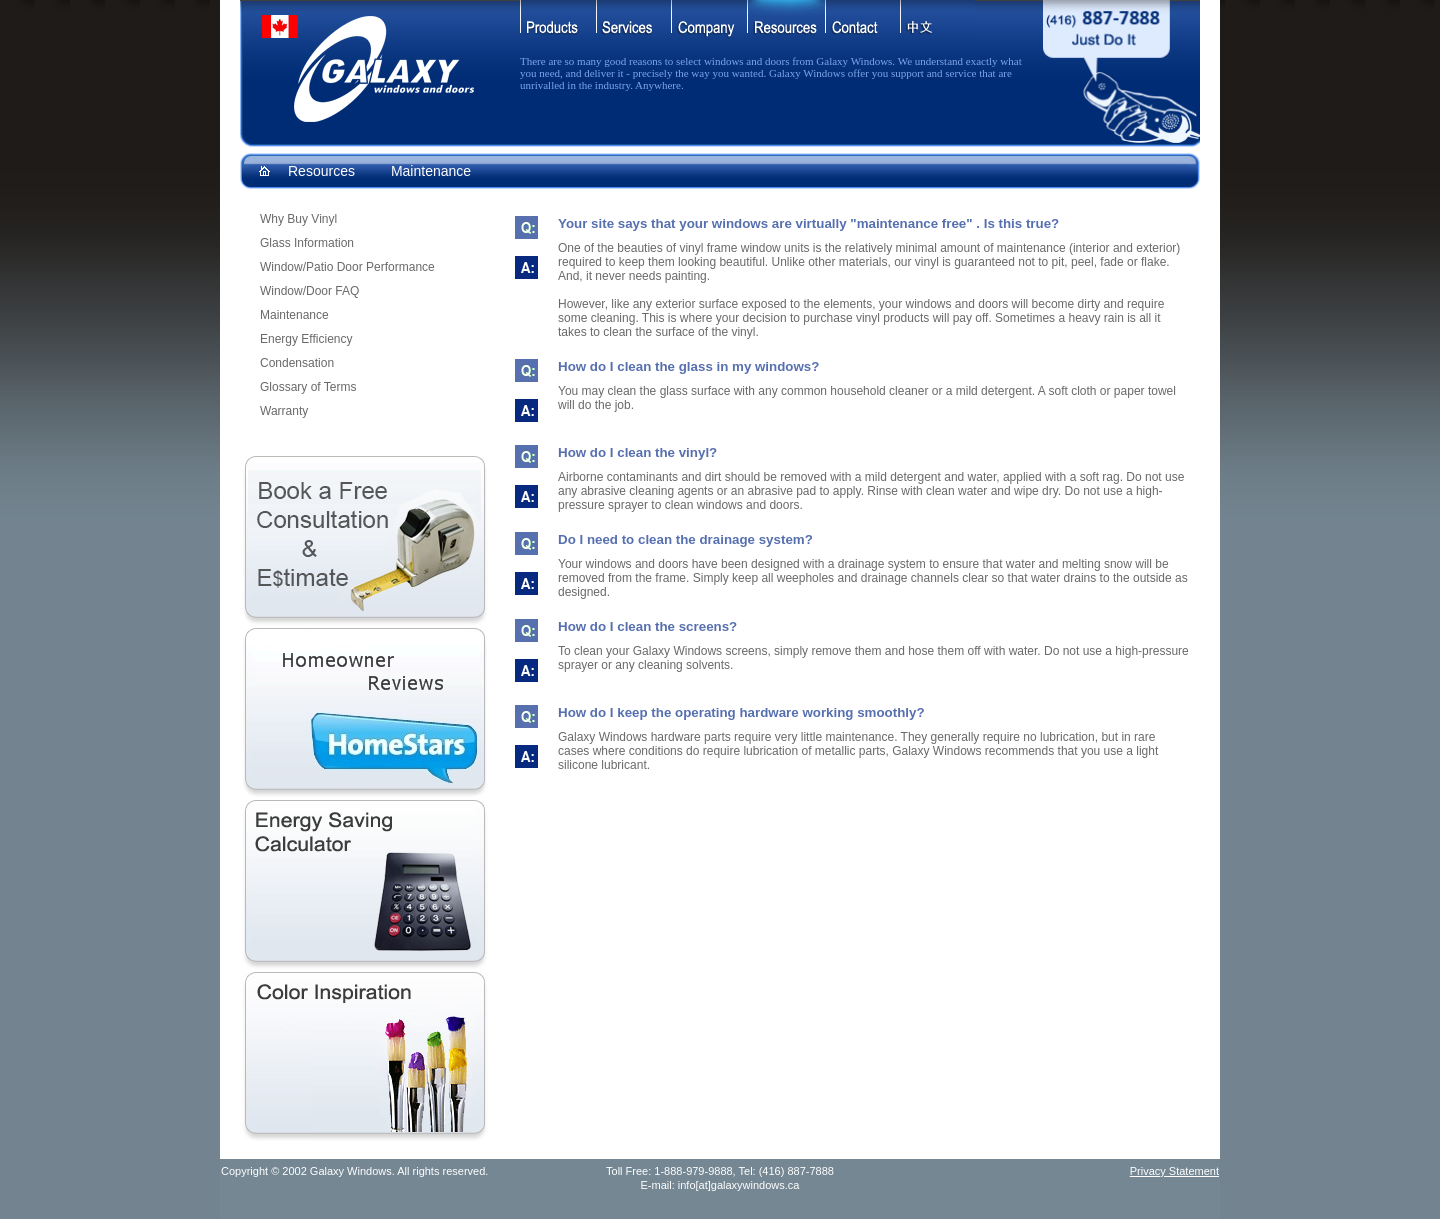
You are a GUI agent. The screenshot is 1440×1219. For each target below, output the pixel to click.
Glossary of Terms (308, 387)
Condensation (297, 363)
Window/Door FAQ (309, 291)
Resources (321, 171)
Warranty (284, 411)
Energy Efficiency (306, 339)
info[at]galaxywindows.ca (739, 1185)
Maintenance (431, 171)
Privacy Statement (1174, 1171)
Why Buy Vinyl (298, 219)
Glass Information (307, 243)
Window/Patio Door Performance (347, 267)
